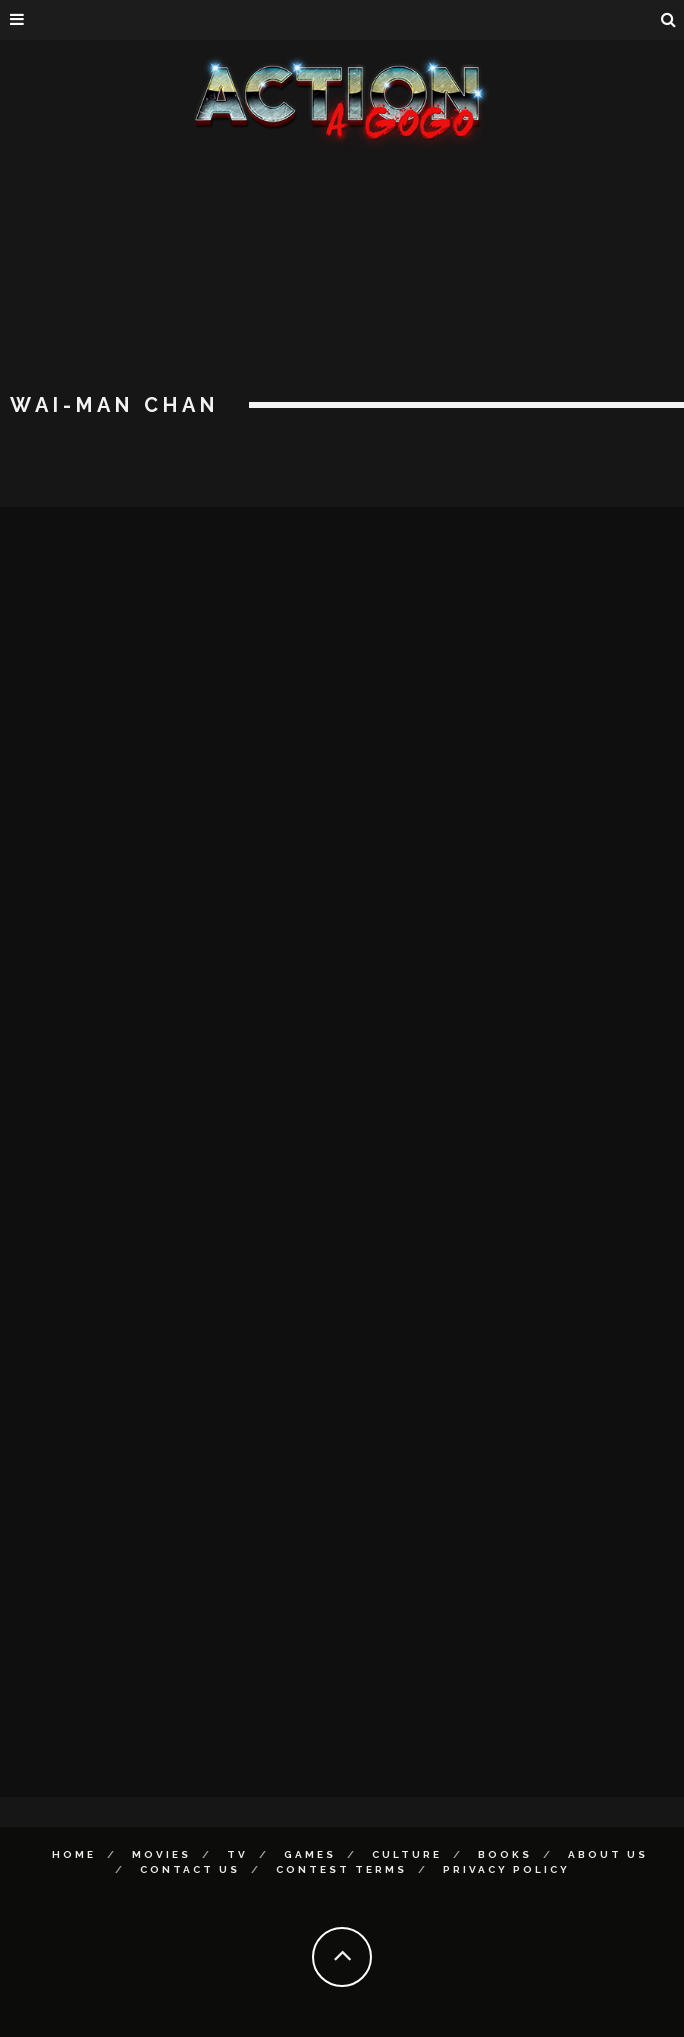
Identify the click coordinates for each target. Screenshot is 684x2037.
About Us (608, 1854)
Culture (407, 1854)
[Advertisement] (342, 300)
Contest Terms (341, 1869)
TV (237, 1854)
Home (74, 1854)
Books (505, 1854)
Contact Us (190, 1869)
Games (310, 1854)
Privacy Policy (506, 1869)
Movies (161, 1854)
